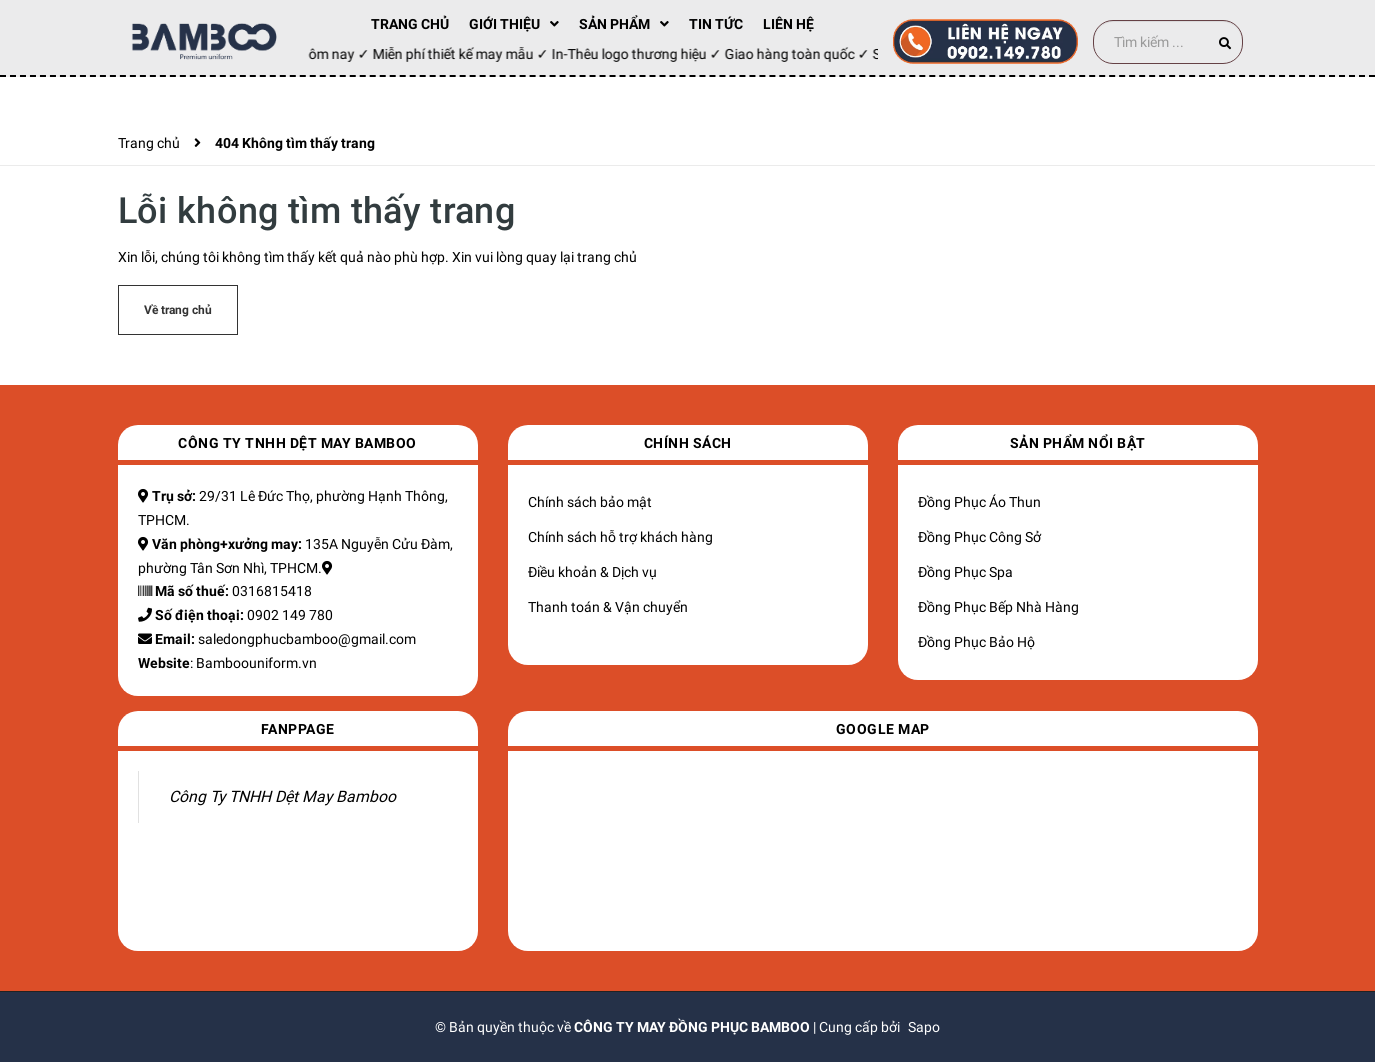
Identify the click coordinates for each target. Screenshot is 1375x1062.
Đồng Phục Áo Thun (979, 502)
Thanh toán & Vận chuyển (608, 607)
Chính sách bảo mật (590, 502)
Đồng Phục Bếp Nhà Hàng (998, 607)
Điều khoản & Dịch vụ (592, 572)
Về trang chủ (178, 310)
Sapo (924, 1027)
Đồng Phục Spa (965, 572)
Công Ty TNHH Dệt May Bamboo (282, 796)
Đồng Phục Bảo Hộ (976, 642)
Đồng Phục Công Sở (979, 537)
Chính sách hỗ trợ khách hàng (620, 537)
